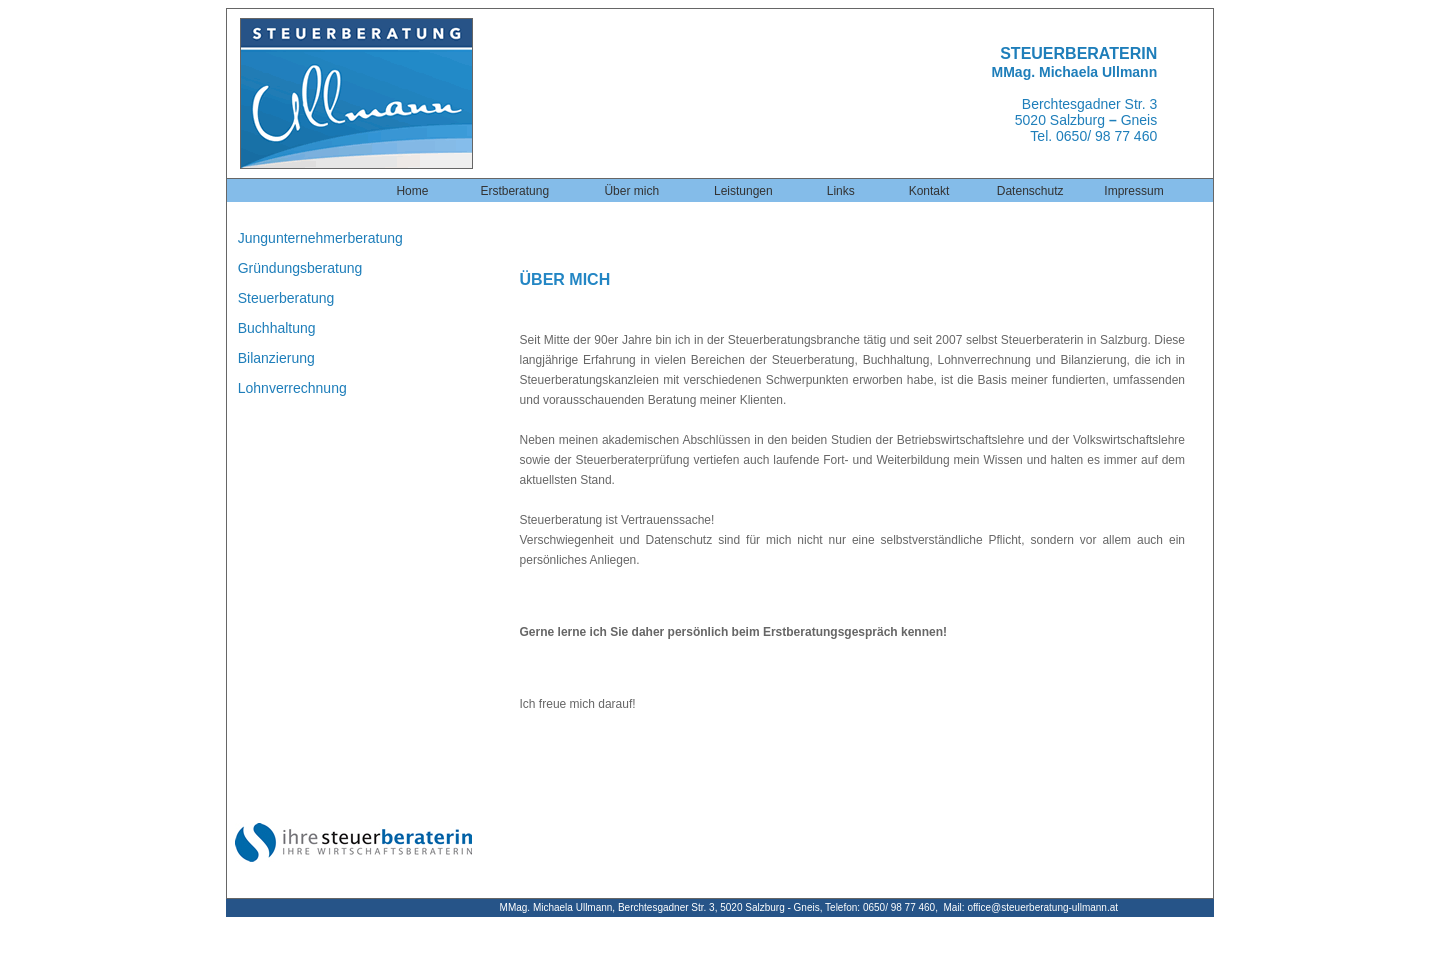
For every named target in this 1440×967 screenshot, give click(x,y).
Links (841, 191)
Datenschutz (1030, 191)
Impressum (1133, 191)
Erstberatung (514, 191)
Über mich (631, 191)
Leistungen (743, 191)
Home (412, 191)
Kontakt (929, 191)
